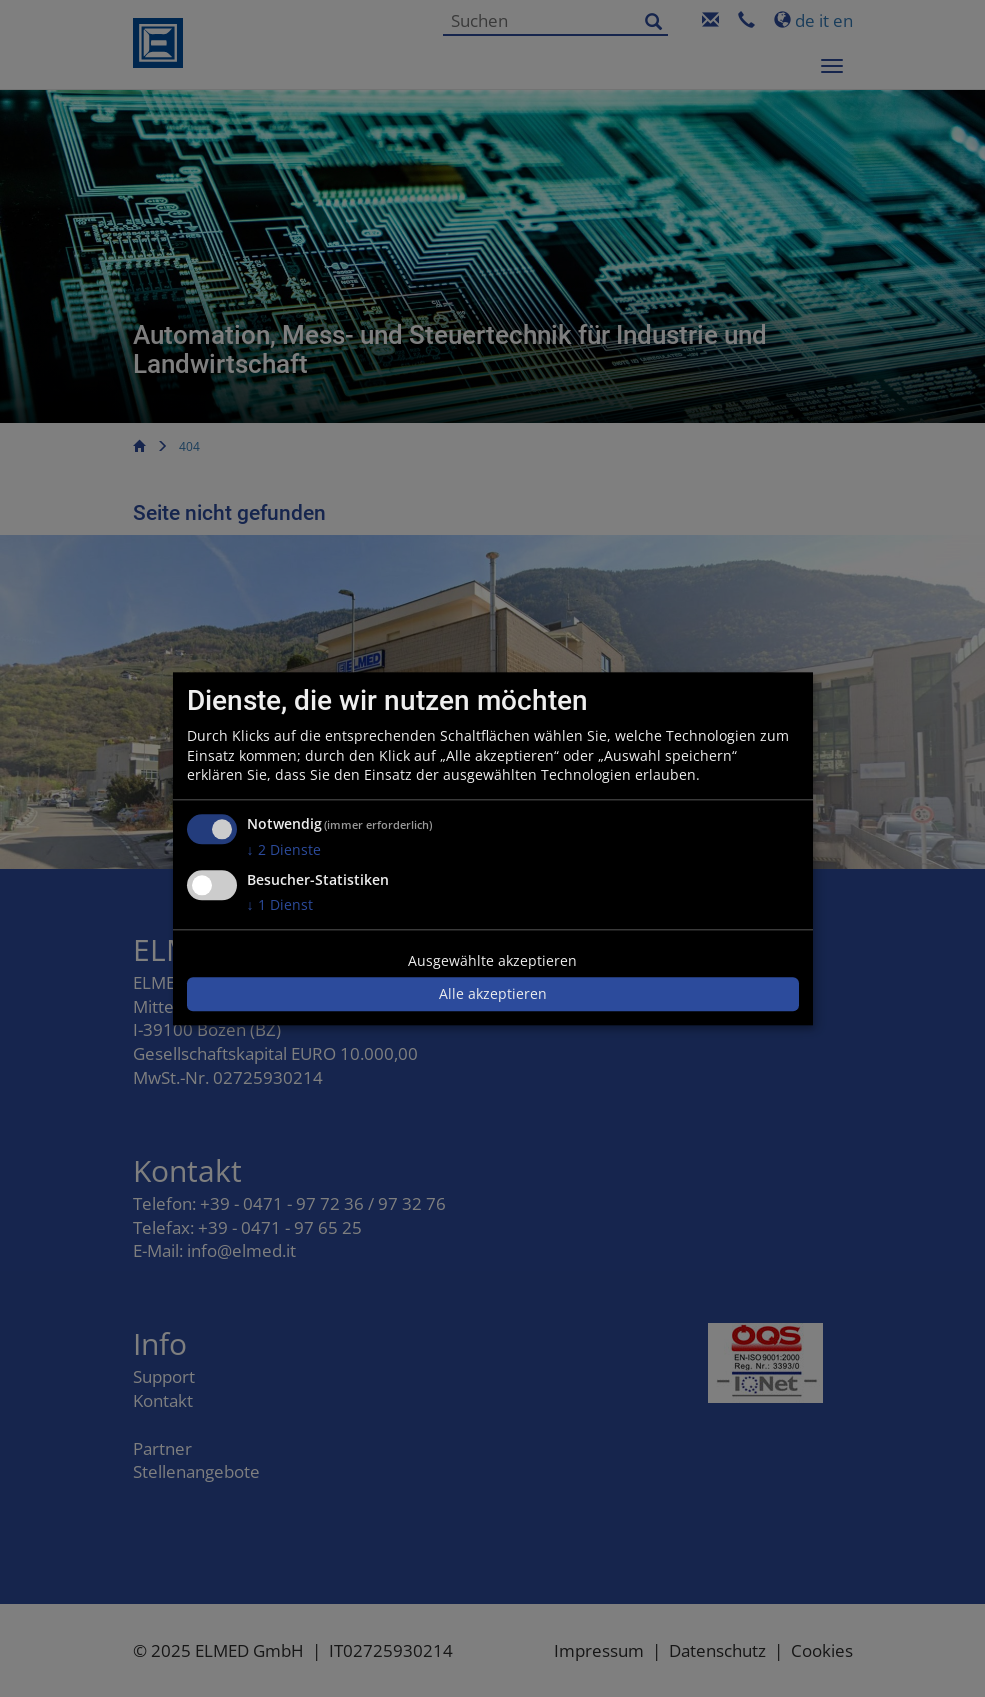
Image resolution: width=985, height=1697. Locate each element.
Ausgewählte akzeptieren (492, 960)
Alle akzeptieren (493, 994)
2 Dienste (284, 849)
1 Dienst (280, 904)
